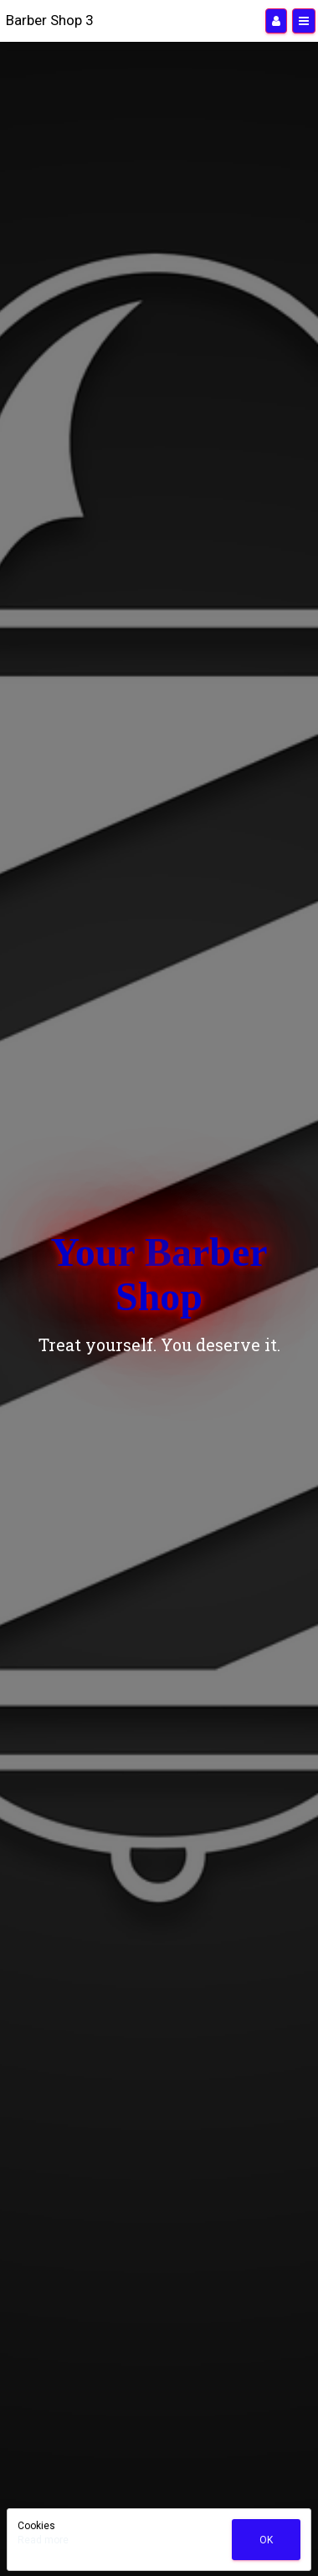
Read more (43, 2540)
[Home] (50, 21)
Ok (266, 2540)
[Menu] (303, 20)
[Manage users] (276, 20)
